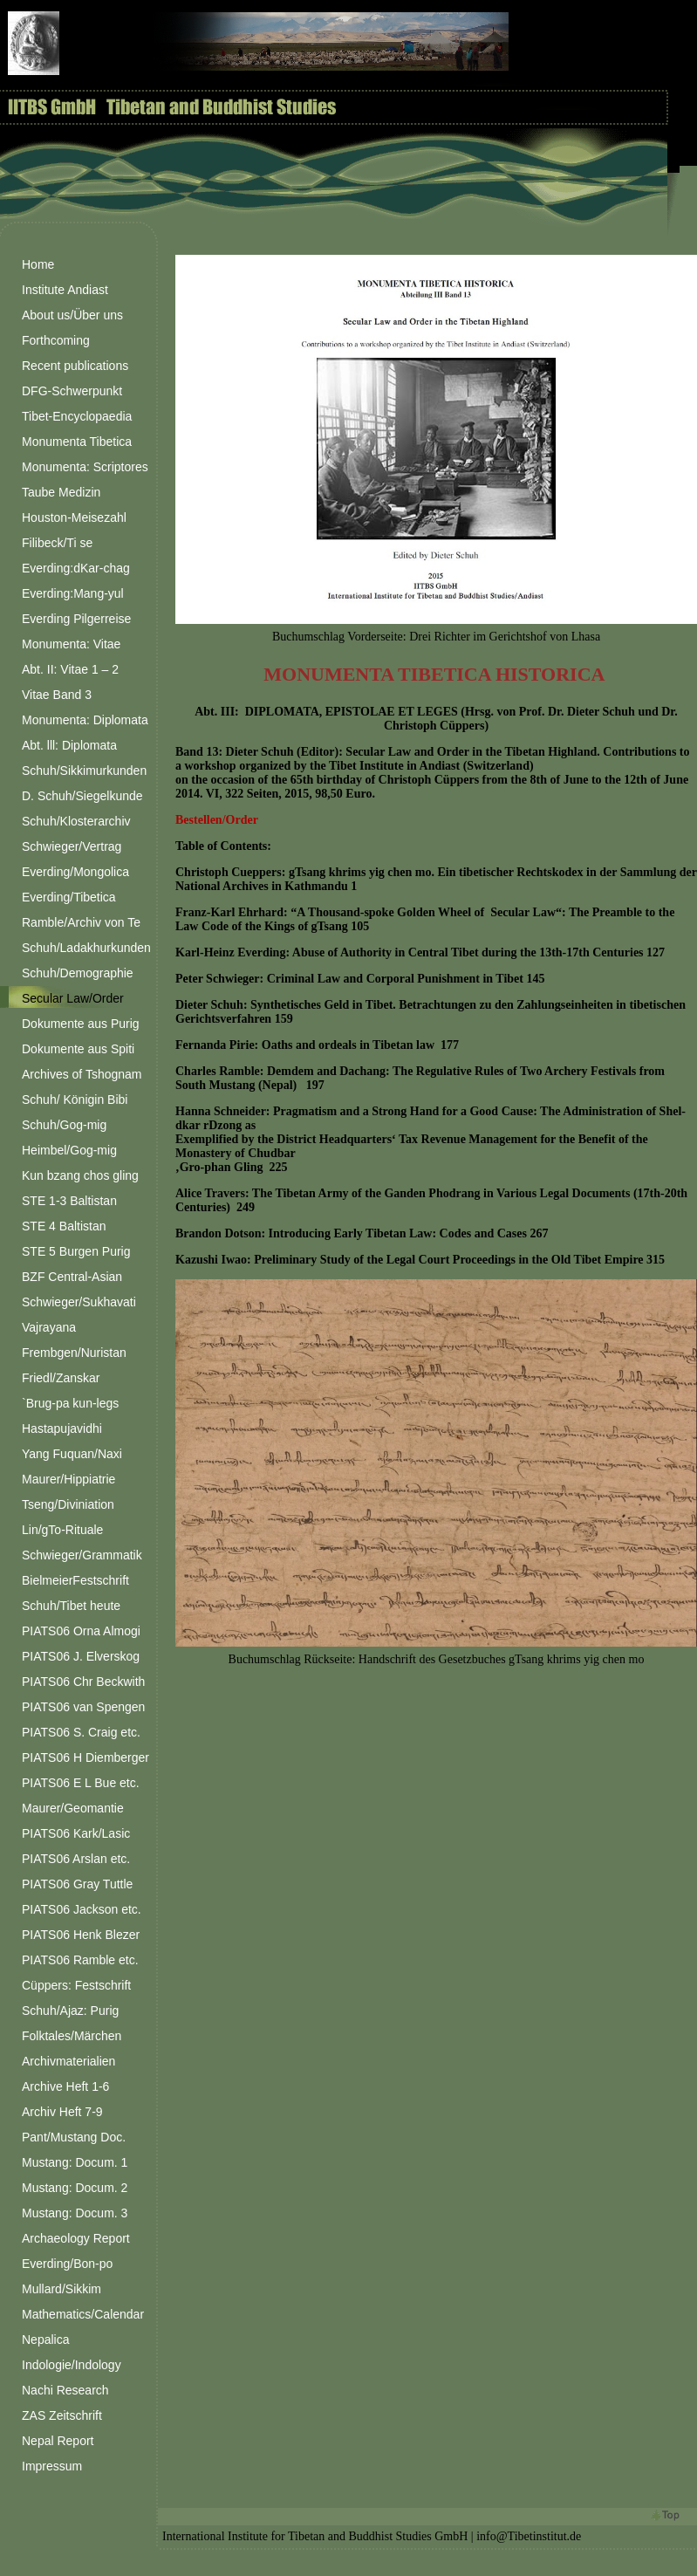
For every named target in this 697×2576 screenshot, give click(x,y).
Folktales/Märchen (71, 2036)
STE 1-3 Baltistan (69, 1201)
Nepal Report (58, 2441)
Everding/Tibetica (69, 897)
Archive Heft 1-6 (65, 2086)
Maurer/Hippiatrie (68, 1479)
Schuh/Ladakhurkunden (86, 948)
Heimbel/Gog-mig (69, 1150)
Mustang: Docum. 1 (74, 2162)
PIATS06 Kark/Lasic (76, 1833)
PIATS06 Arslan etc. (76, 1859)
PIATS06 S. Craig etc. (81, 1732)
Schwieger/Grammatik (82, 1555)
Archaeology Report (76, 2238)
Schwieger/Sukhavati (79, 1302)
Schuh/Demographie (77, 973)
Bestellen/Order (216, 819)
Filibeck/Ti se (57, 543)
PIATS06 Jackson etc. (81, 1909)
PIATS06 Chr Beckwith (83, 1682)
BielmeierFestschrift (75, 1580)
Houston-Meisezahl (74, 517)
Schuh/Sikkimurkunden (84, 771)
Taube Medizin (61, 492)
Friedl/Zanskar (60, 1378)
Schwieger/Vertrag (71, 846)
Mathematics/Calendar (83, 2314)
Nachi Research (65, 2390)
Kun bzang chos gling (80, 1175)
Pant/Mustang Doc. (74, 2137)
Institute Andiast (65, 290)
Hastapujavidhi (62, 1428)
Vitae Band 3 (57, 695)
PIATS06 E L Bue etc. (81, 1783)
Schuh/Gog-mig (64, 1125)
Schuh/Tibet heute (71, 1606)
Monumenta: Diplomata (85, 720)
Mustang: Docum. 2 (74, 2188)
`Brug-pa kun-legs (70, 1403)
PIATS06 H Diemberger (85, 1757)
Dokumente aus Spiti (78, 1049)
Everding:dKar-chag (76, 568)
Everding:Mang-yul (73, 593)
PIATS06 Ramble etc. (80, 1960)
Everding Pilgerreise (76, 619)
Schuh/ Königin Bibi (74, 1099)
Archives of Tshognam (81, 1074)
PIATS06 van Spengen (83, 1707)
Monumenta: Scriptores (85, 467)
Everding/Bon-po (67, 2264)
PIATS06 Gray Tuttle (77, 1884)
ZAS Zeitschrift (62, 2415)
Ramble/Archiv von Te (81, 922)
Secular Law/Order (73, 998)
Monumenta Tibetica (77, 442)
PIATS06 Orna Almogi (81, 1631)
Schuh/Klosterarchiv (76, 821)
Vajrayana (49, 1327)
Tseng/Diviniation (68, 1504)
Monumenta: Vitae (71, 644)
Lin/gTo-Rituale (62, 1530)
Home (38, 264)
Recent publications (75, 366)
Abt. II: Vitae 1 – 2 (70, 669)
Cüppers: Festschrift (76, 1985)
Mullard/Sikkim (61, 2289)
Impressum (52, 2466)
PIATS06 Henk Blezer (81, 1935)
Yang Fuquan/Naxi (72, 1454)
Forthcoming (56, 340)
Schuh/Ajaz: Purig (70, 2011)
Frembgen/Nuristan (74, 1353)
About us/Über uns (72, 315)
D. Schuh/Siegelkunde (82, 796)
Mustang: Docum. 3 (74, 2213)
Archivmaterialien (68, 2061)
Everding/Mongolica (75, 872)
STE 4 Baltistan (64, 1226)
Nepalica (45, 2339)
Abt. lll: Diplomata (69, 745)
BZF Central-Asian (72, 1277)
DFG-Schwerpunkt (72, 391)
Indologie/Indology (71, 2365)
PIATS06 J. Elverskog (81, 1656)
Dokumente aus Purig (81, 1024)
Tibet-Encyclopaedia (77, 416)
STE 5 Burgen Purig (76, 1251)
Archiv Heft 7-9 (62, 2112)
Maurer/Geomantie (73, 1808)
